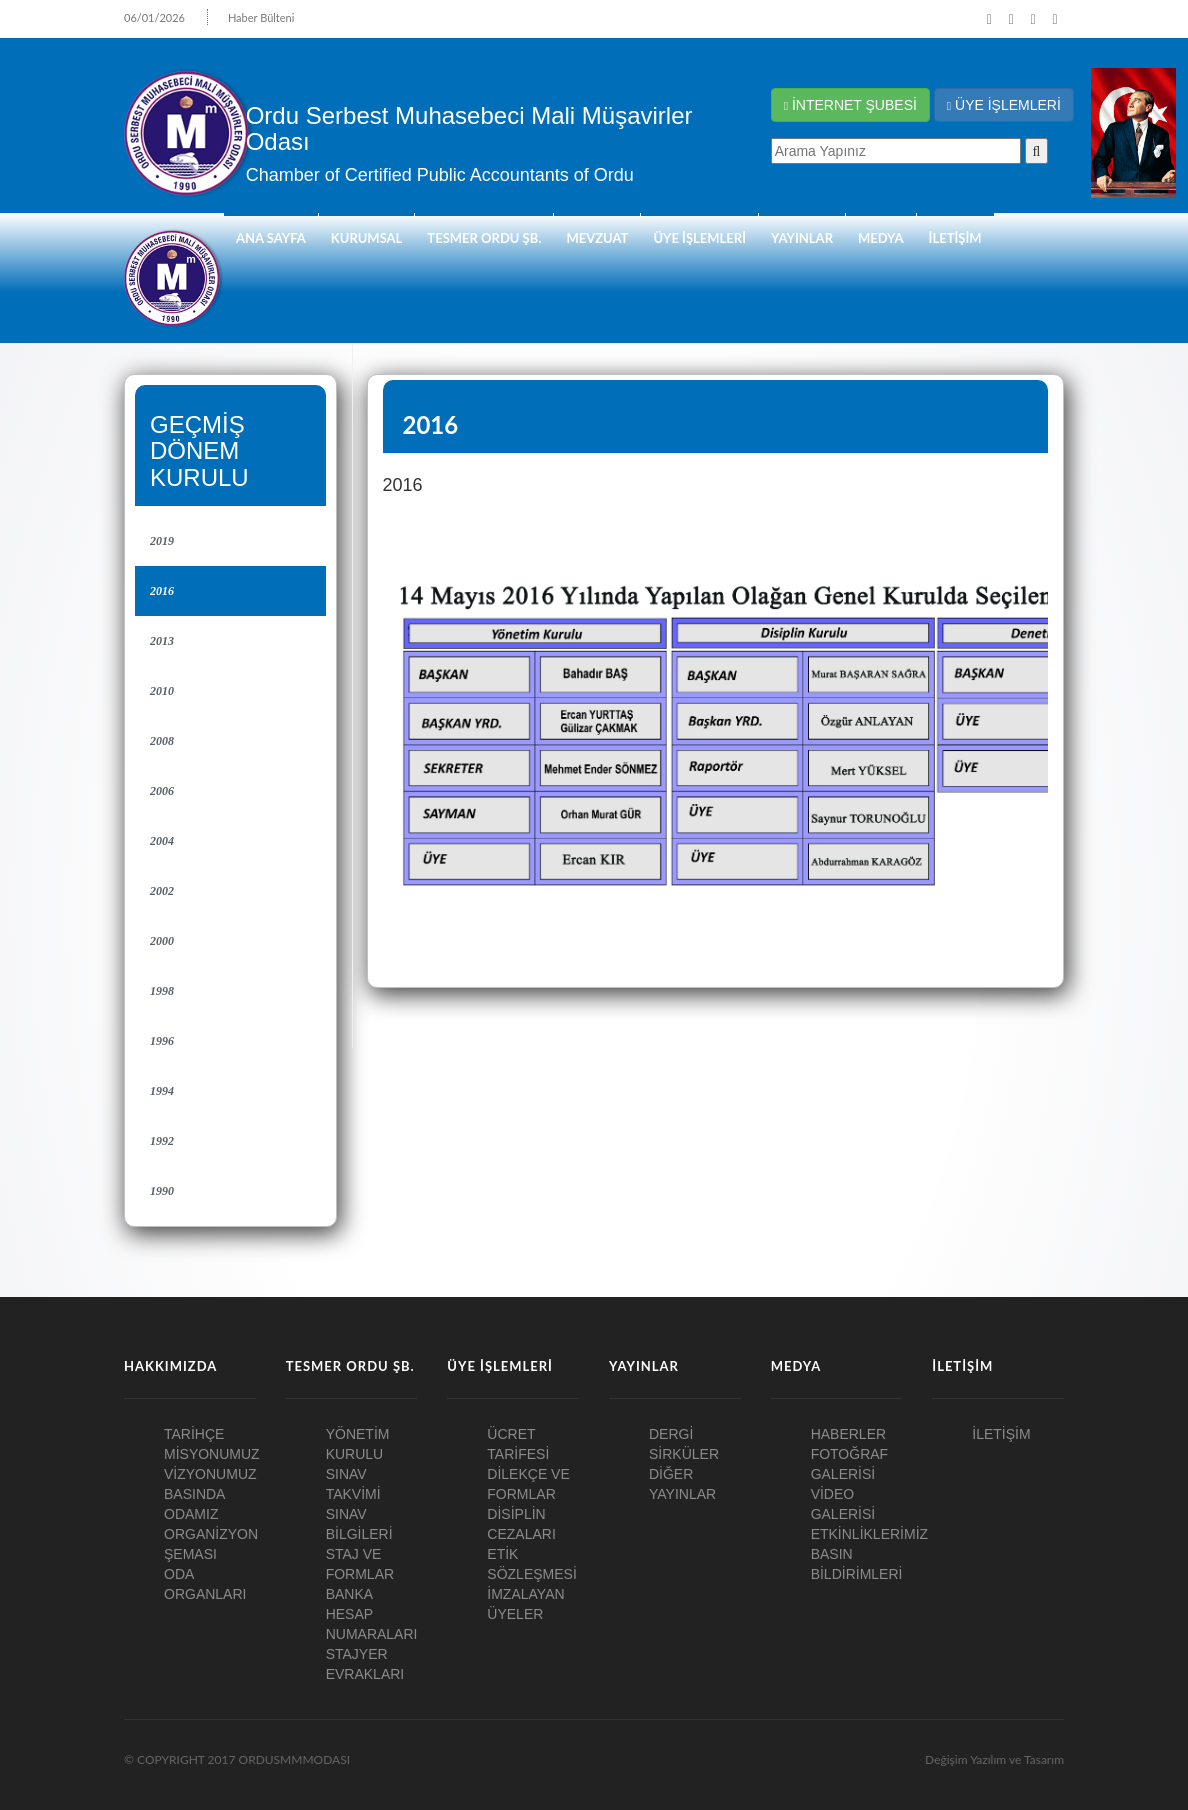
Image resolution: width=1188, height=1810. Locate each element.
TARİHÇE (194, 1434)
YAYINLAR (802, 238)
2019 (162, 541)
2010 (162, 691)
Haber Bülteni (261, 17)
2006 (162, 791)
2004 (162, 841)
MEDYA (881, 238)
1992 (162, 1141)
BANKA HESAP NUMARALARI (372, 1614)
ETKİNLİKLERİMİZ (869, 1534)
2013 (162, 641)
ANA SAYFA (271, 238)
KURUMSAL (367, 238)
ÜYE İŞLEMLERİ (1004, 105)
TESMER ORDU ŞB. (484, 238)
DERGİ (671, 1434)
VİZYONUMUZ (210, 1474)
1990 (162, 1191)
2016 (162, 591)
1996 (162, 1041)
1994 (162, 1091)
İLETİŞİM (955, 238)
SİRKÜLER (684, 1454)
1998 (162, 991)
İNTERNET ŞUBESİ (850, 105)
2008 (162, 741)
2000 (162, 941)
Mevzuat (597, 238)
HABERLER (848, 1434)
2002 (162, 891)
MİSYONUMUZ (212, 1454)
